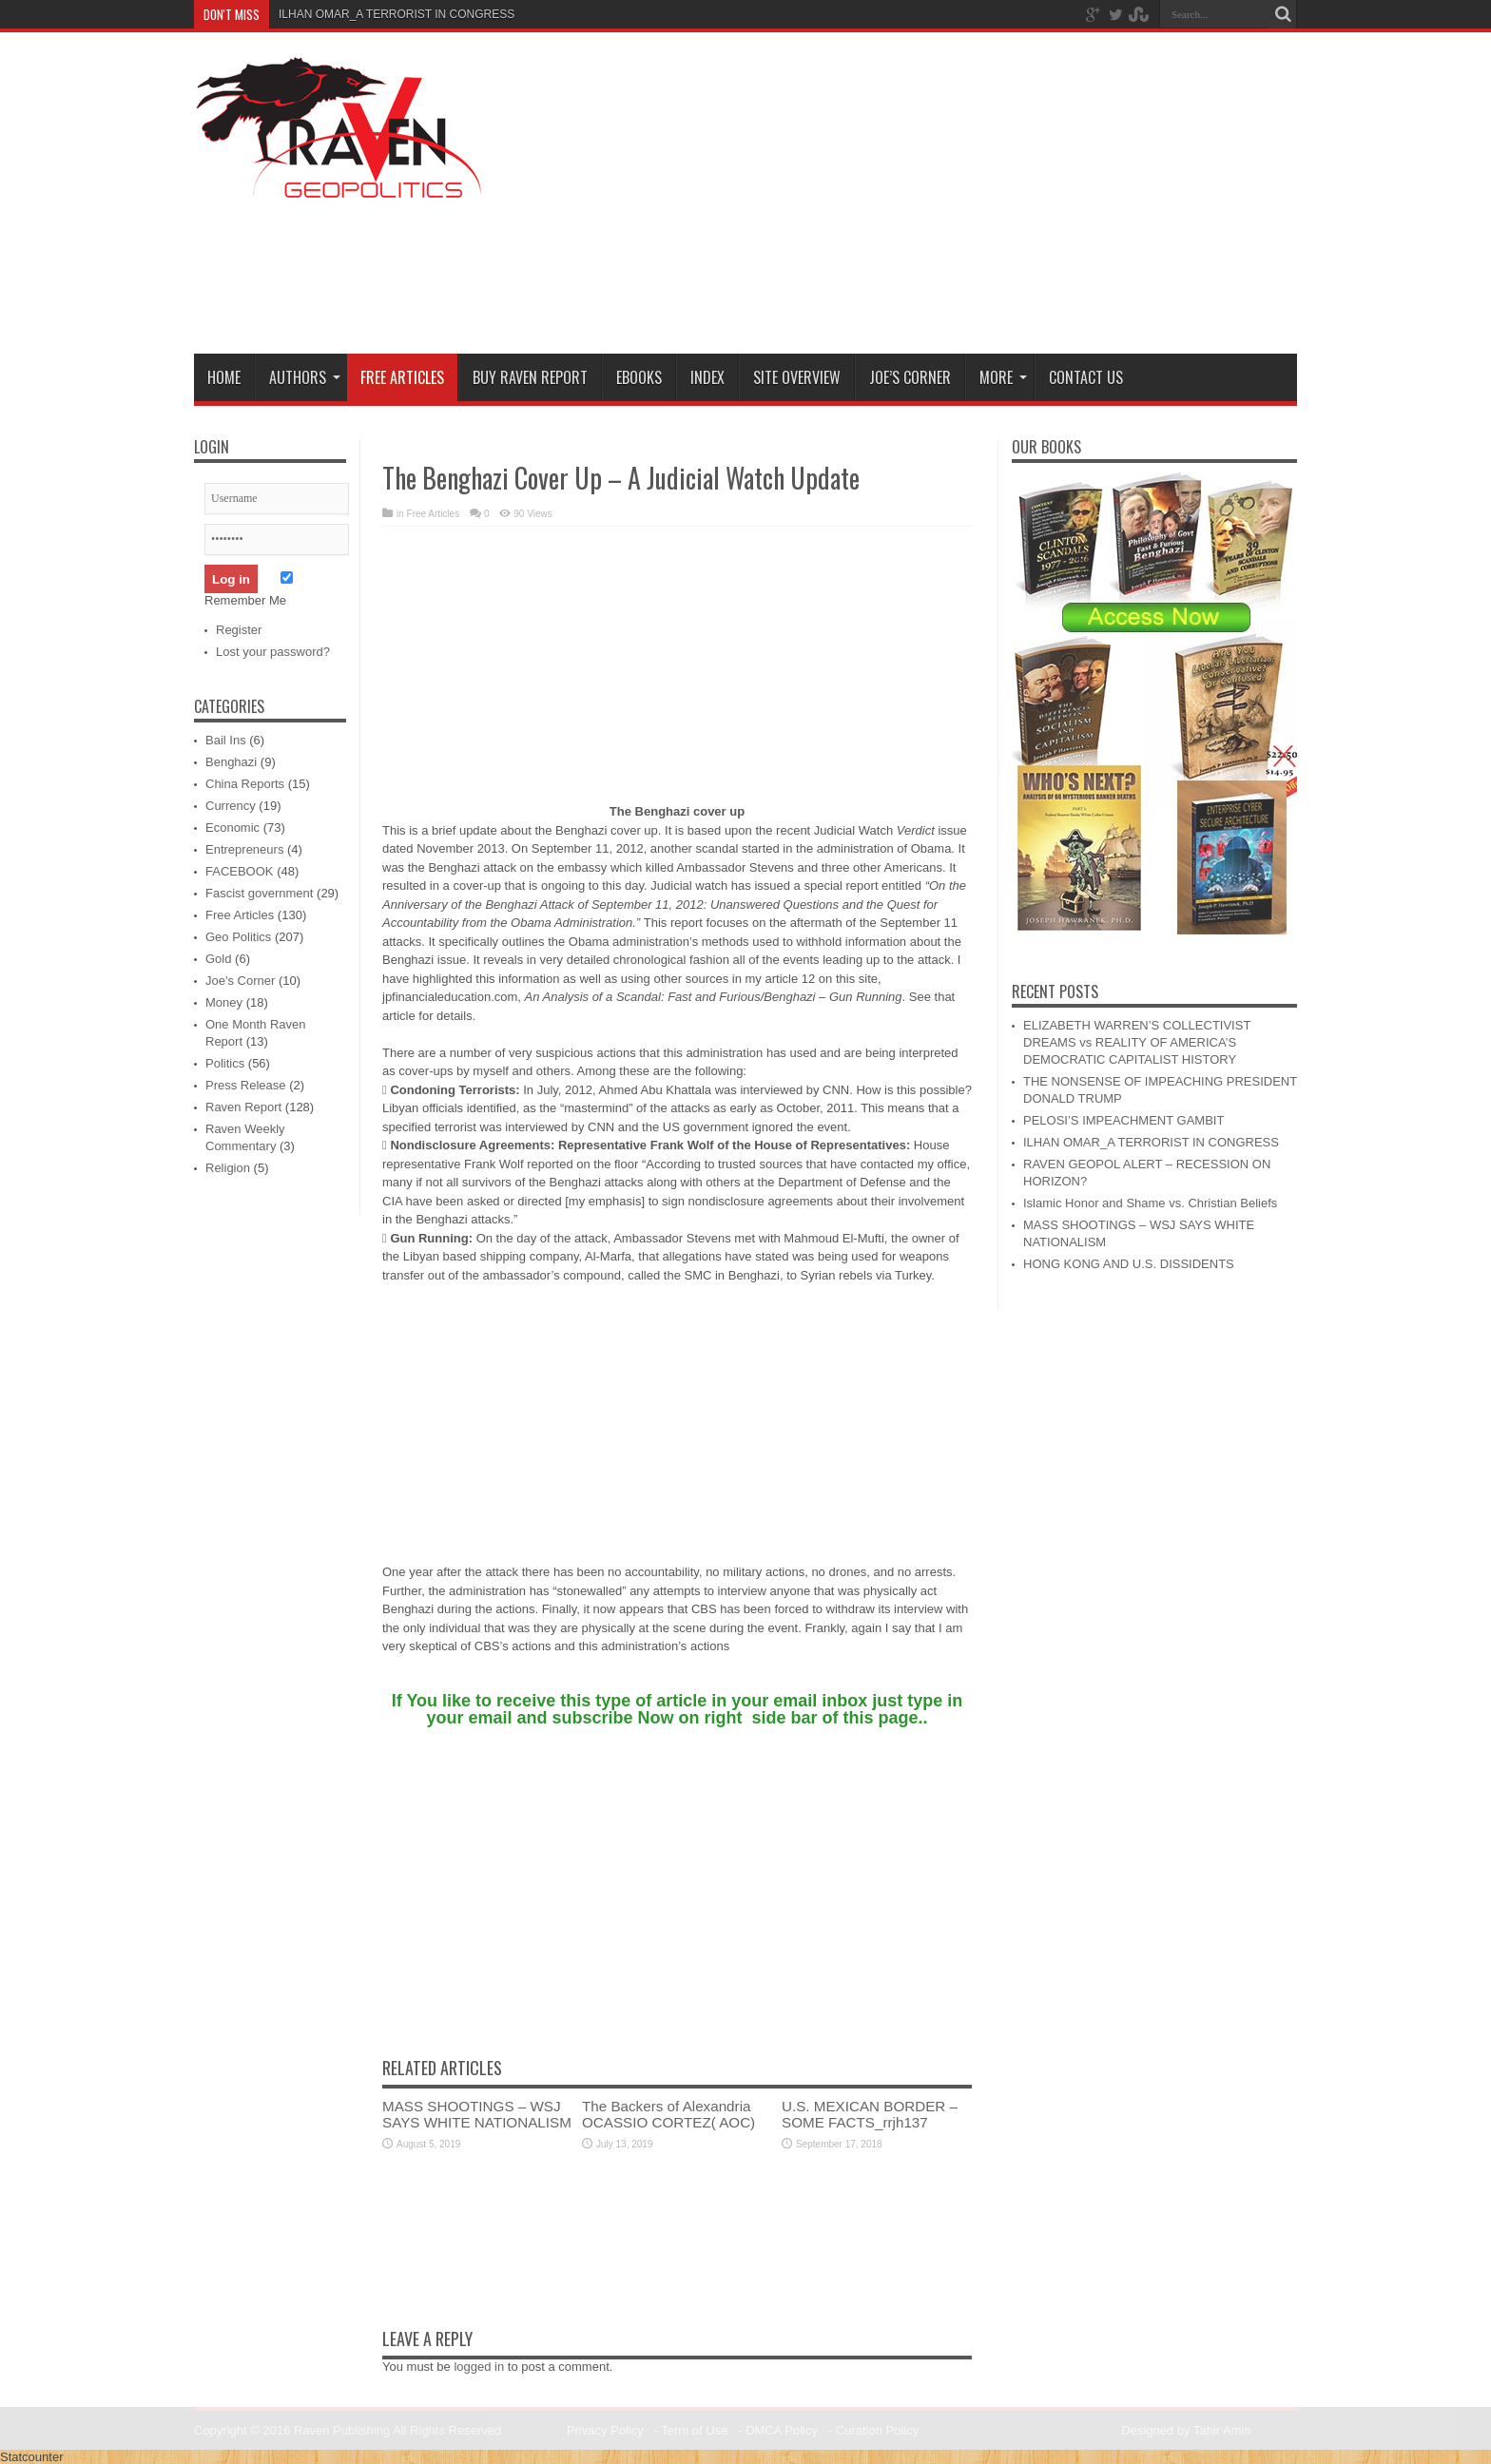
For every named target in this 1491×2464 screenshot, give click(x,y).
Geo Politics (238, 937)
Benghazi (231, 762)
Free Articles (402, 377)
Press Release (245, 1085)
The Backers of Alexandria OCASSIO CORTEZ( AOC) (668, 2114)
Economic (232, 827)
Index (707, 377)
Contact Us (1086, 377)
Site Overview (797, 377)
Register (238, 630)
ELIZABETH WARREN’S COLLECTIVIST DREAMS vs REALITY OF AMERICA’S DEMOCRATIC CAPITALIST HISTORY (1136, 1042)
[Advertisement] (951, 197)
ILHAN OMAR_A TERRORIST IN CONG (381, 14)
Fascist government (259, 893)
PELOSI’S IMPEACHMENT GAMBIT (1123, 1120)
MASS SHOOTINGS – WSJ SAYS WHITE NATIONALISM (476, 2114)
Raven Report (243, 1107)
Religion (227, 1168)
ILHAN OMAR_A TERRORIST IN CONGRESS (1151, 1142)
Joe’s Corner (910, 377)
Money (223, 1002)
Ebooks (639, 377)
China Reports (244, 784)
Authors (304, 377)
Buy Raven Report (530, 377)
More (1003, 377)
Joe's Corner (240, 980)
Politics (224, 1063)
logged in (479, 2366)
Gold (218, 959)
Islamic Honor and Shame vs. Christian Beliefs (1150, 1203)
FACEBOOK (239, 871)
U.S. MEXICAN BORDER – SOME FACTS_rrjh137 (870, 2114)
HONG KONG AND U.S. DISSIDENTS (1128, 1264)
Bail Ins (225, 740)
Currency (230, 806)
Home (224, 377)
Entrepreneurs (244, 849)
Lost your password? (273, 652)
